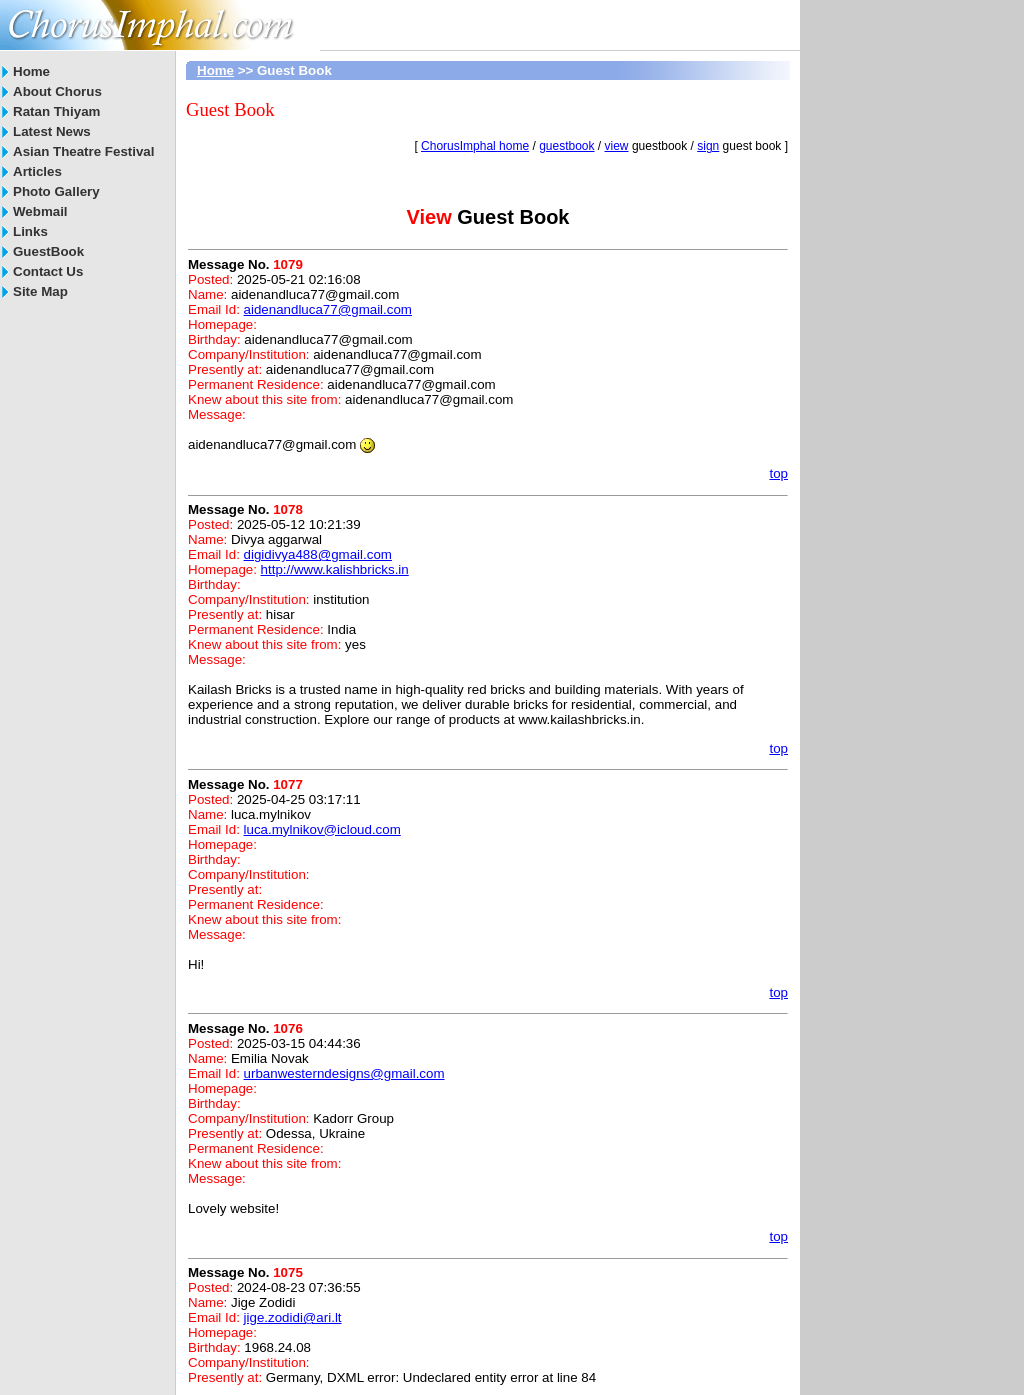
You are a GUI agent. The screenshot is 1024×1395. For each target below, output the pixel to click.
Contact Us (48, 271)
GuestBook (48, 251)
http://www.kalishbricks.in (335, 569)
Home (31, 71)
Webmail (40, 211)
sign (708, 146)
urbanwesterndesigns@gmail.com (344, 1073)
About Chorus (57, 91)
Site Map (40, 291)
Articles (37, 171)
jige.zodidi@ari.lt (293, 1317)
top (778, 473)
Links (30, 231)
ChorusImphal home (475, 146)
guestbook (566, 146)
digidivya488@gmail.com (318, 554)
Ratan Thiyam (56, 111)
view (617, 146)
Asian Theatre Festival (83, 151)
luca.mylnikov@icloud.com (322, 829)
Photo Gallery (56, 191)
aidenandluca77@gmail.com (328, 309)
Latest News (52, 131)
